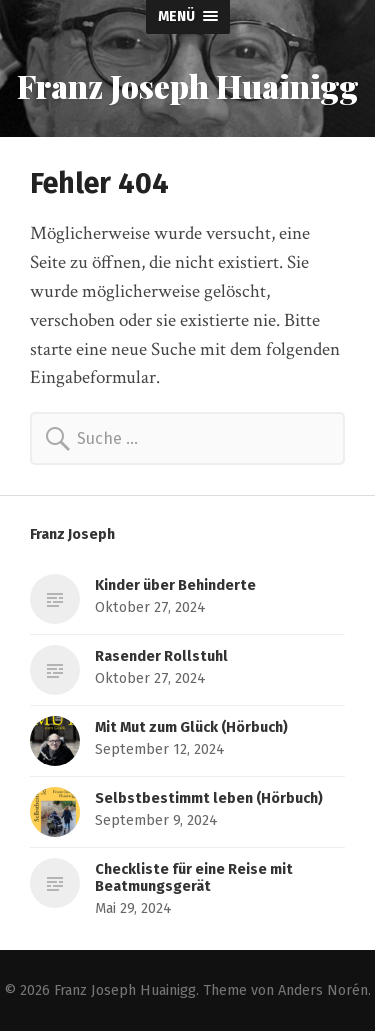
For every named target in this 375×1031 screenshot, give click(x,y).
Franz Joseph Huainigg (188, 85)
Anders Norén (323, 990)
